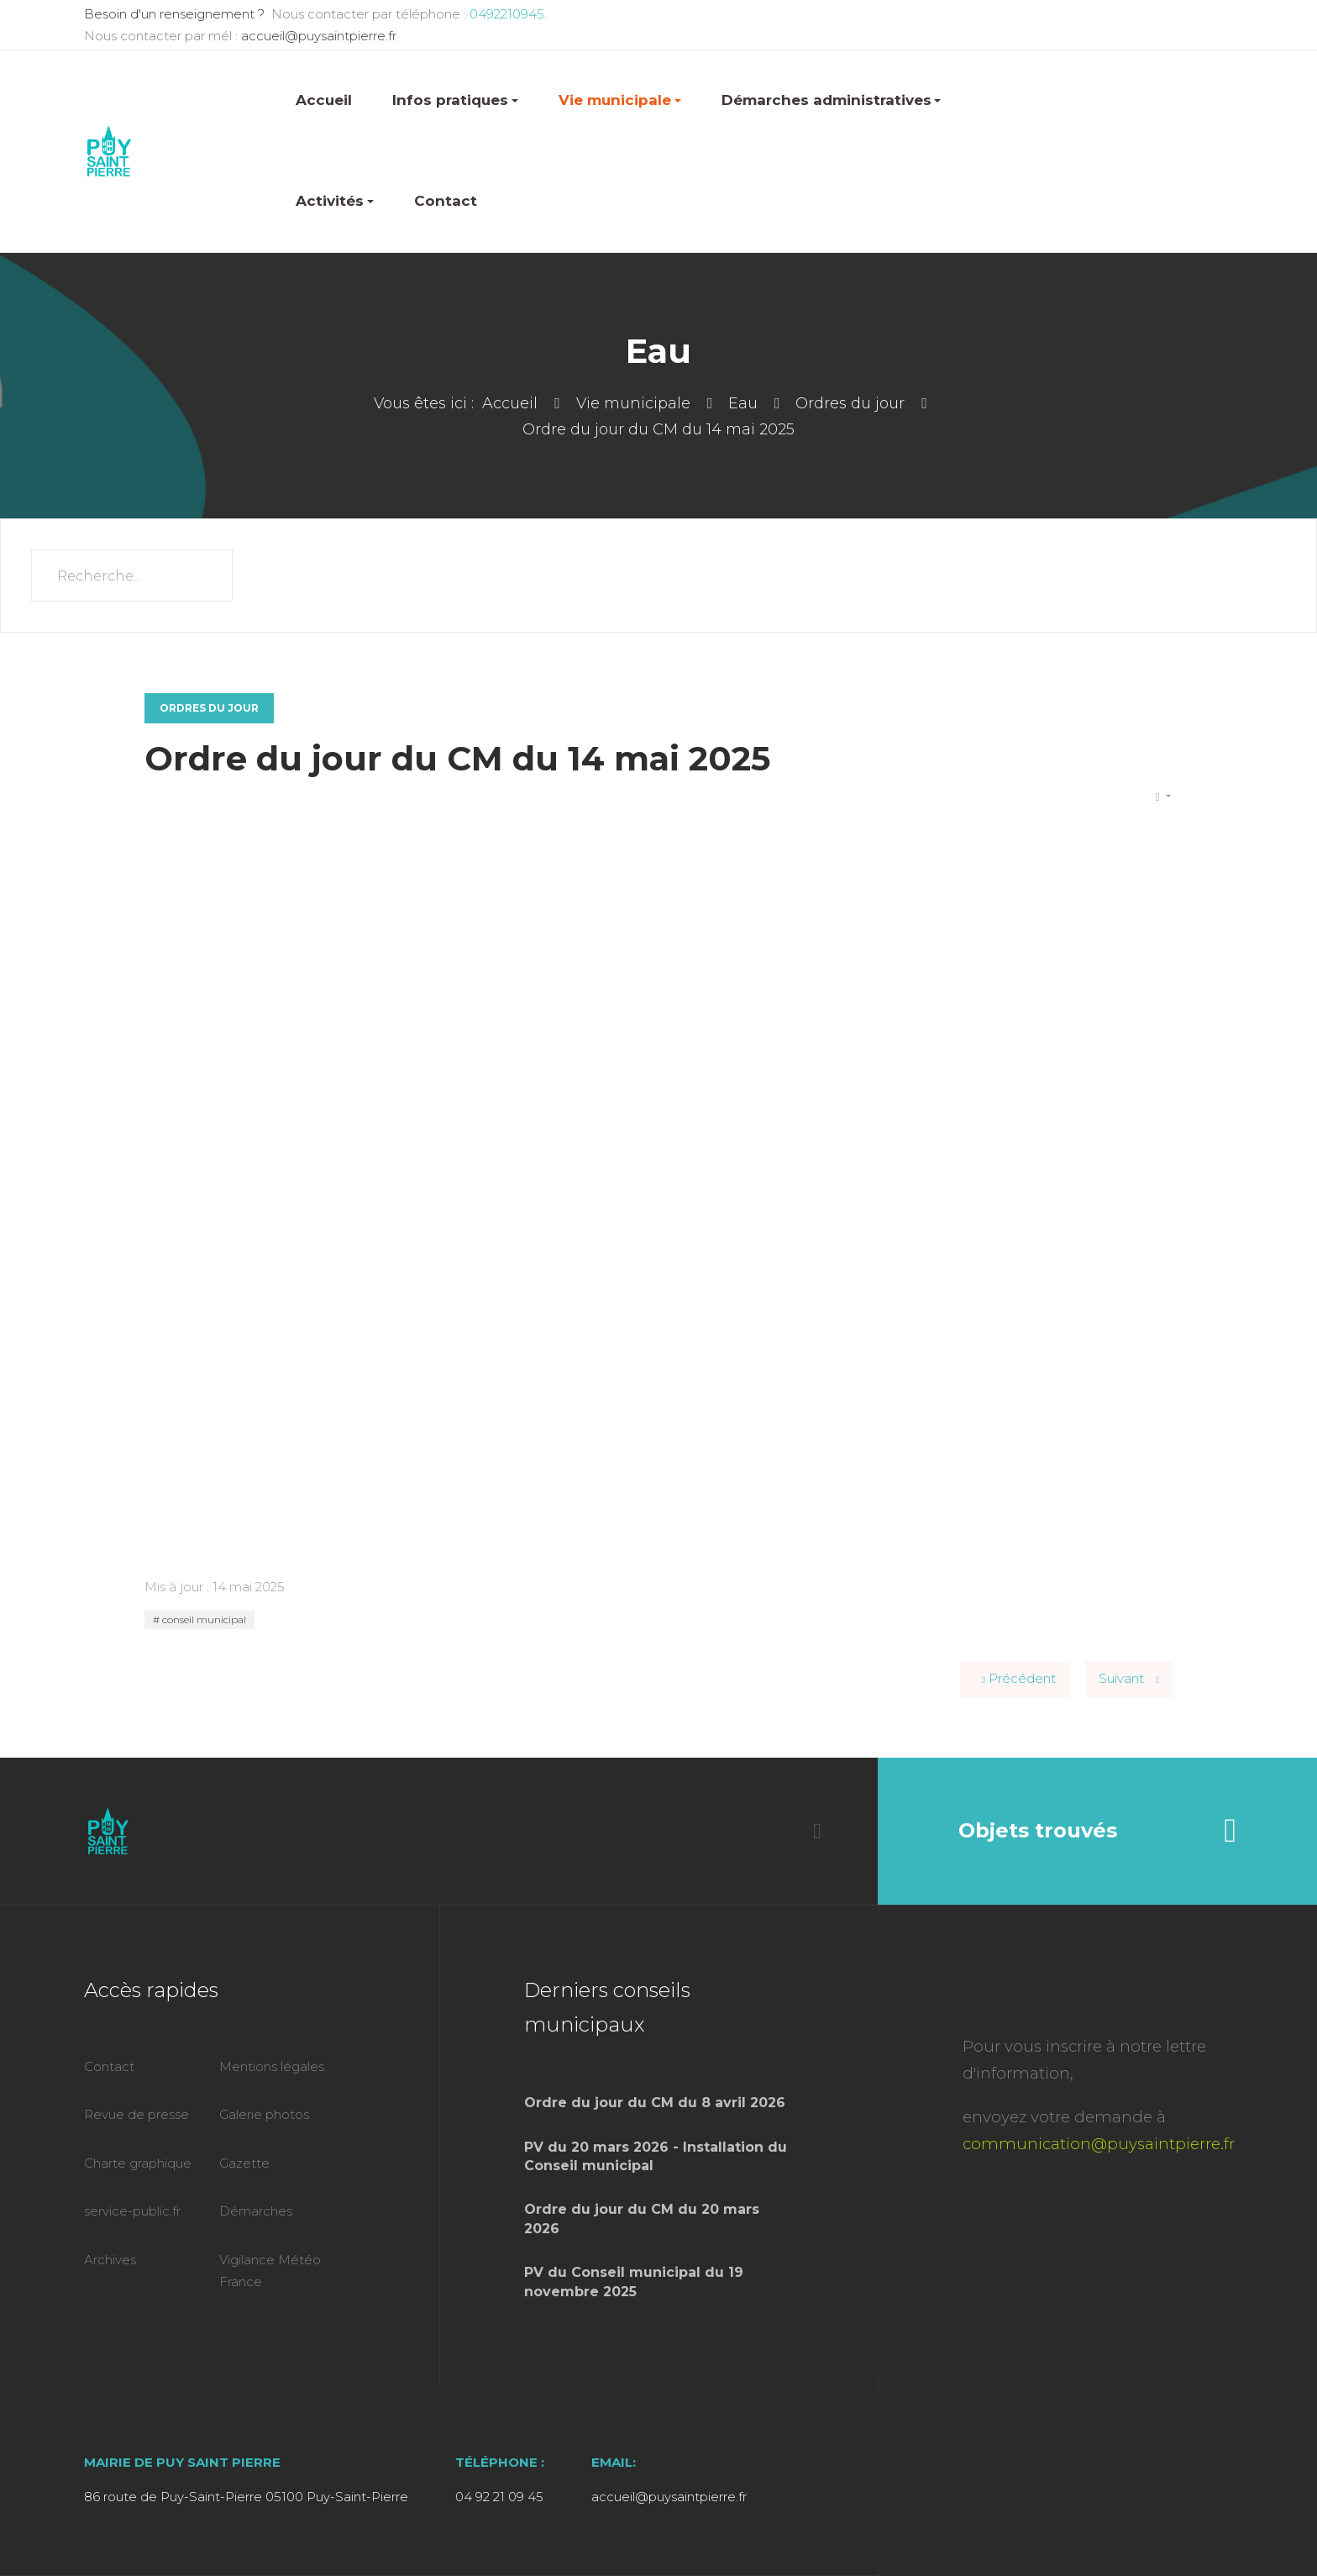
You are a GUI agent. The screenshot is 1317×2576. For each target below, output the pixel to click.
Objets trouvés (1097, 1831)
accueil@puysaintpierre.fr (318, 36)
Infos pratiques (455, 100)
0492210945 (505, 14)
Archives (110, 2260)
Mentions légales (271, 2066)
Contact (445, 200)
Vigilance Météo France (270, 2270)
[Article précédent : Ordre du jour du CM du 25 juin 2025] (1014, 1679)
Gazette (244, 2163)
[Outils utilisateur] (1163, 797)
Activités (335, 200)
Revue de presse (136, 2114)
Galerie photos (264, 2114)
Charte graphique (138, 2163)
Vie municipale (620, 100)
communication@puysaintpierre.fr (1099, 2143)
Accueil (324, 100)
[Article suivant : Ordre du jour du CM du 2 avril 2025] (1129, 1679)
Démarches (255, 2211)
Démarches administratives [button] (831, 100)
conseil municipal (203, 1619)
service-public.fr (132, 2211)
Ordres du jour (209, 708)
